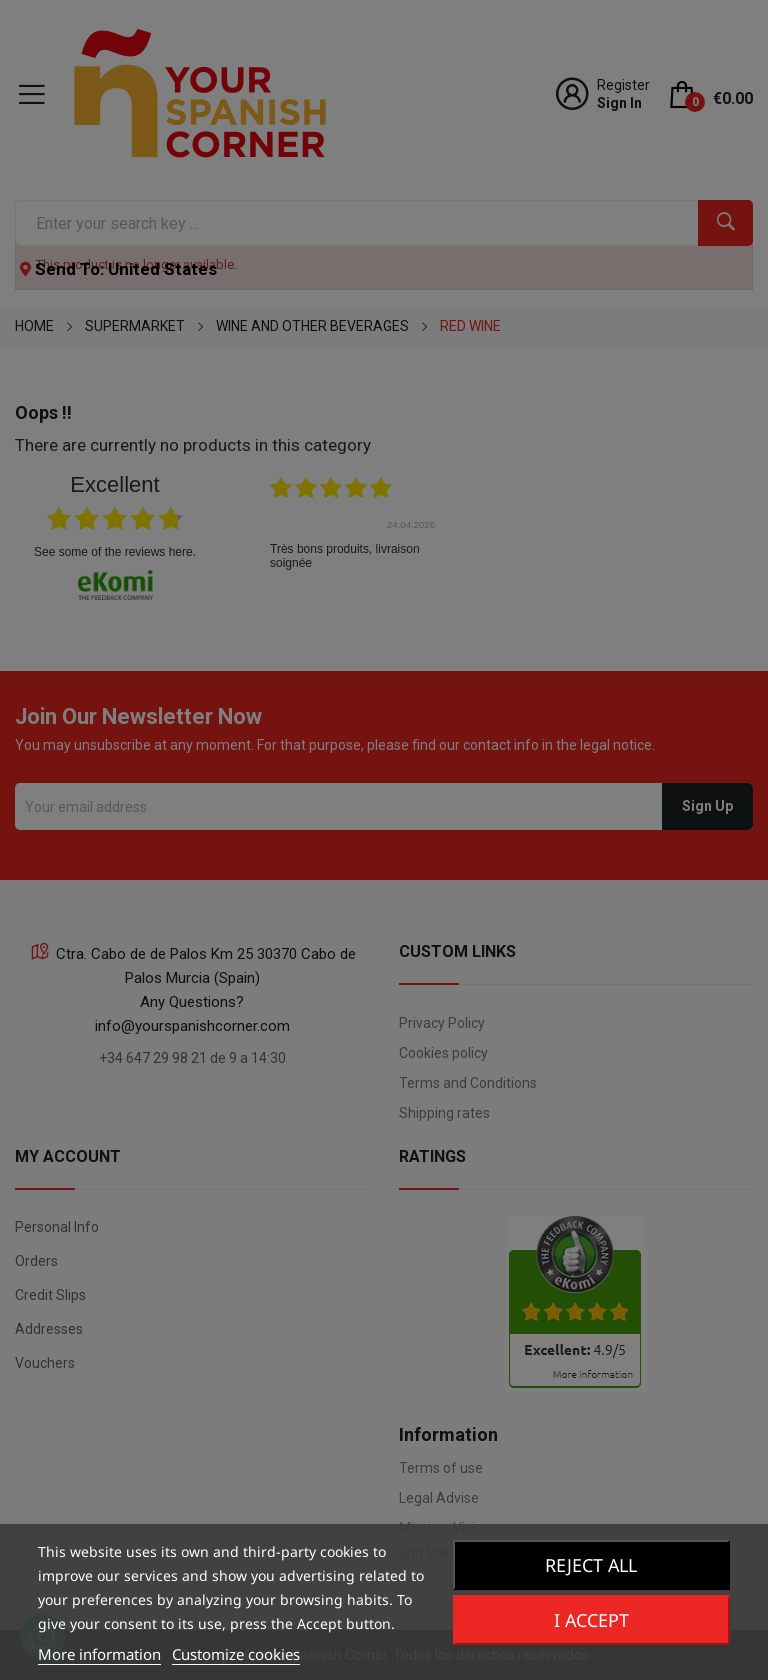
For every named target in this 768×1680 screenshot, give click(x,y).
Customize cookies (236, 1654)
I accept (591, 1620)
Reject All (591, 1565)
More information (99, 1654)
